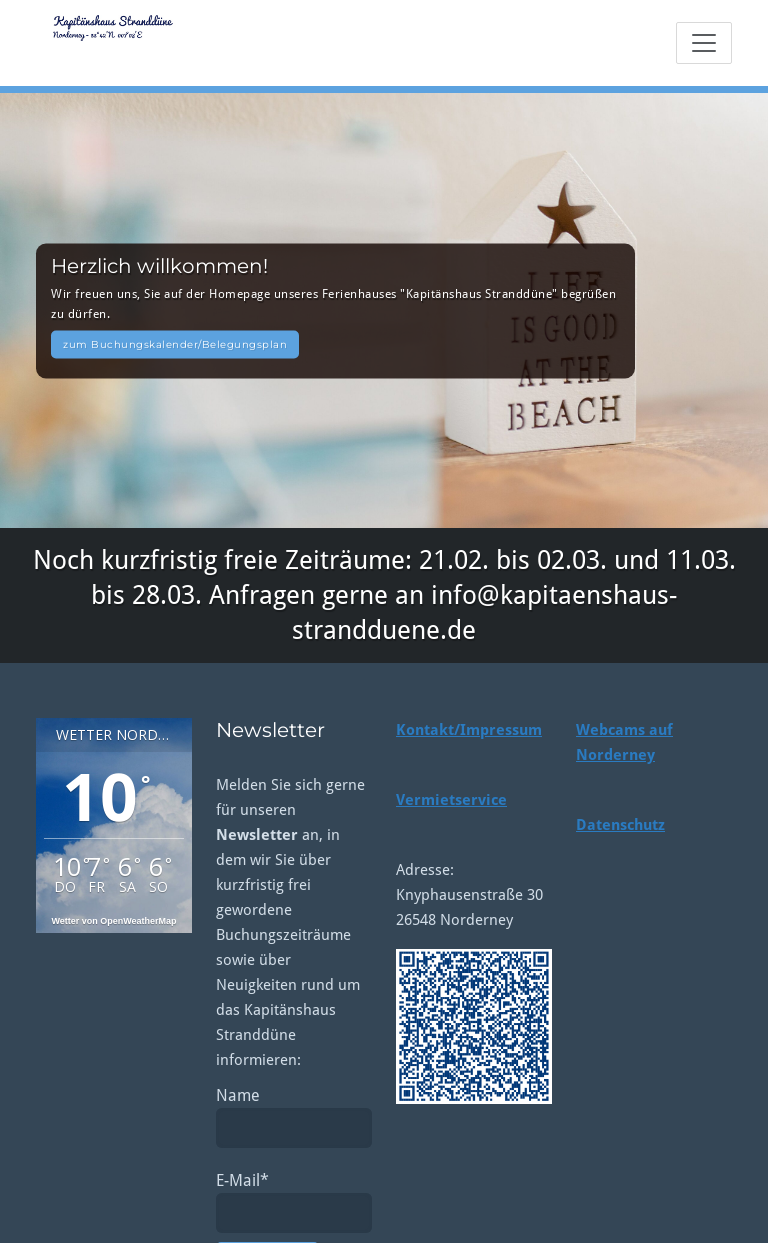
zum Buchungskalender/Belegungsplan (175, 343)
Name (294, 1117)
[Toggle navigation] (704, 43)
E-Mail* (294, 1202)
